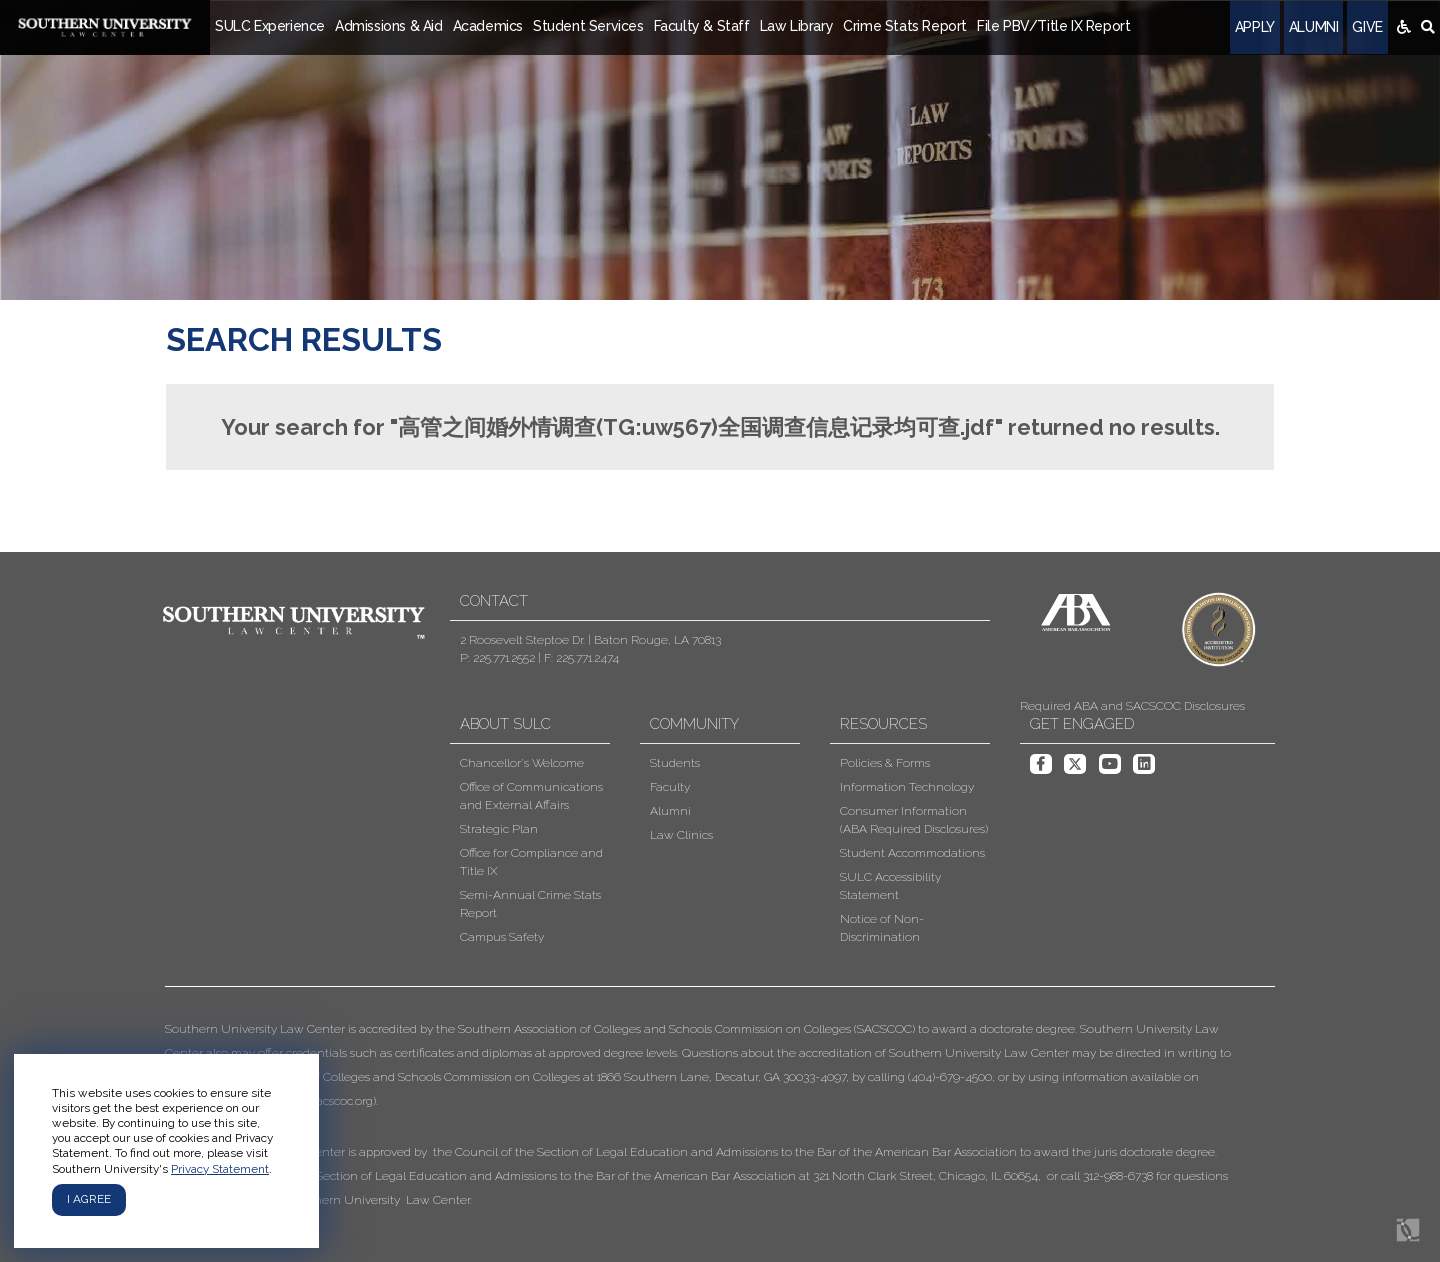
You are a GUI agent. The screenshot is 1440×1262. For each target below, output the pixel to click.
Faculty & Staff (702, 26)
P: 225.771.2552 (497, 658)
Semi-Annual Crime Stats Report (530, 904)
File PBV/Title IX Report (1053, 26)
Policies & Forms (885, 763)
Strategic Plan (499, 829)
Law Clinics (681, 835)
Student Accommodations (912, 853)
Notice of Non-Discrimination (882, 928)
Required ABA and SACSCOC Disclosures (1132, 706)
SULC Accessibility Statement (890, 886)
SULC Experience (270, 26)
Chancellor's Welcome (522, 763)
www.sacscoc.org (326, 1101)
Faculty (670, 787)
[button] (705, 1114)
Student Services (588, 26)
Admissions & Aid (389, 26)
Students (675, 763)
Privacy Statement (220, 1169)
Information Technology (907, 787)
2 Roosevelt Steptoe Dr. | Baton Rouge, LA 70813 (590, 640)
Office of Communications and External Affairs (531, 796)
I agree (89, 1199)
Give (1367, 27)
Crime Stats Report (905, 26)
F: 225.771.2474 (581, 658)
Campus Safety (502, 937)
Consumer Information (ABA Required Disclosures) (914, 820)
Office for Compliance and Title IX (531, 862)
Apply (1255, 27)
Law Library (797, 26)
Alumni (1314, 27)
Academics (488, 26)
